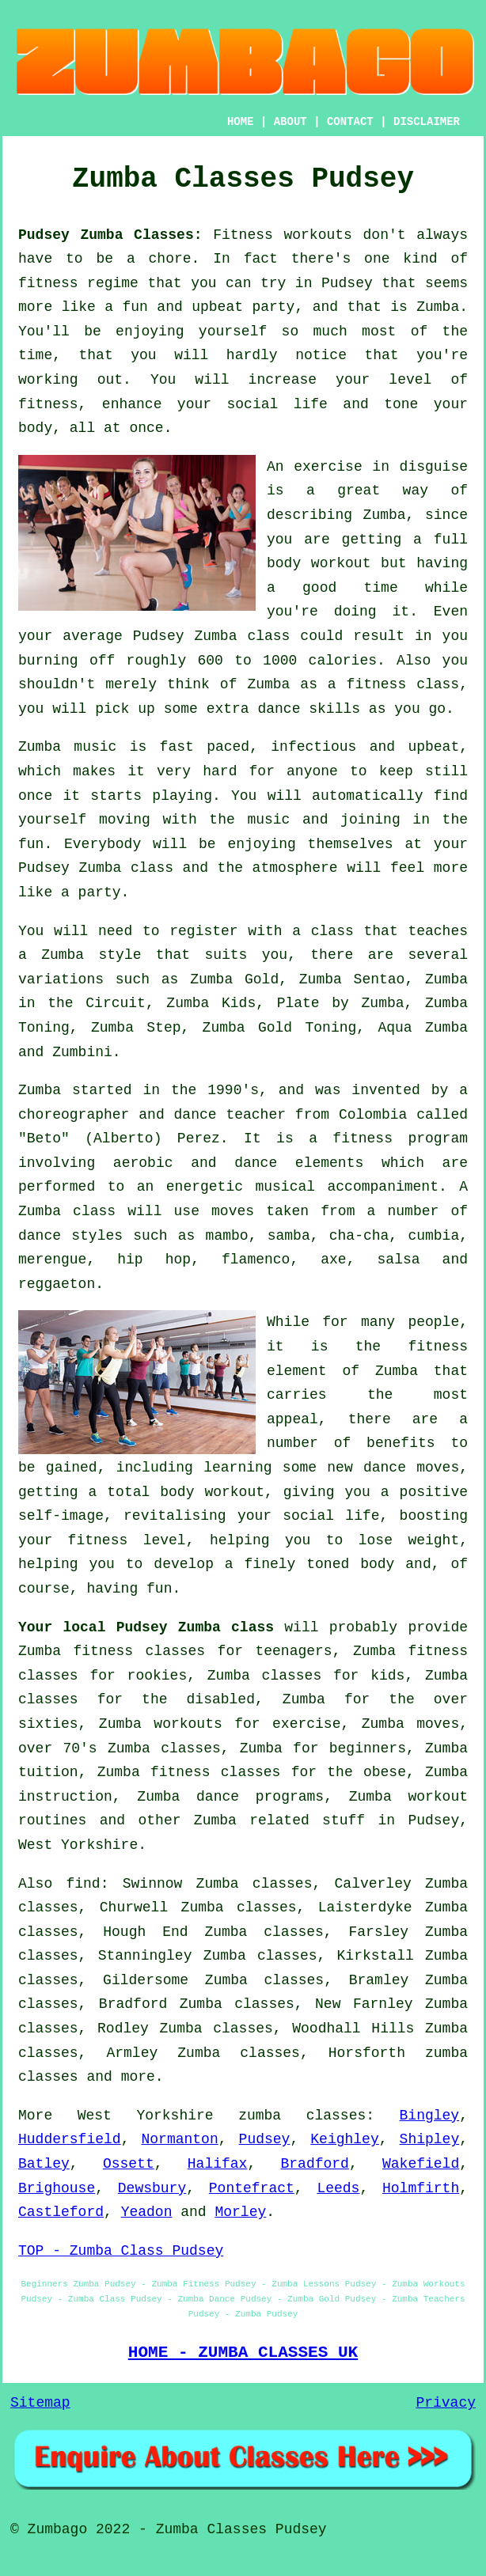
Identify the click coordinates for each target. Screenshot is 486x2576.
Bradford (314, 2164)
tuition (48, 1772)
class (152, 868)
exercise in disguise (381, 467)
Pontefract (251, 2188)
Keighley (344, 2139)
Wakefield (420, 2164)
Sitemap (40, 2403)
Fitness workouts (282, 235)
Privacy (446, 2403)
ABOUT (290, 122)
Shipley (430, 2139)
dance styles (70, 1236)
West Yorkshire (78, 1845)
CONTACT (350, 122)
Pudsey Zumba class (195, 1627)
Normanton (180, 2139)
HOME (240, 122)
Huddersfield (69, 2139)
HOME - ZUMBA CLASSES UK (243, 2352)
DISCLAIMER (426, 122)
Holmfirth (420, 2188)
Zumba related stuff (279, 1820)
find (83, 1884)
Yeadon (147, 2212)
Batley (44, 2164)
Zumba (437, 307)
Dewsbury (152, 2188)
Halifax (218, 2164)
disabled (221, 1699)
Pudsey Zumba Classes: (110, 235)
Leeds (338, 2188)
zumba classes (302, 2115)
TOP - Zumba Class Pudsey (120, 2251)
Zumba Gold (234, 979)
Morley (240, 2212)
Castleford (61, 2212)
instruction (65, 1797)
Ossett (128, 2164)
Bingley (430, 2115)
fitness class (403, 684)
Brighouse (56, 2188)
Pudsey (264, 2139)
